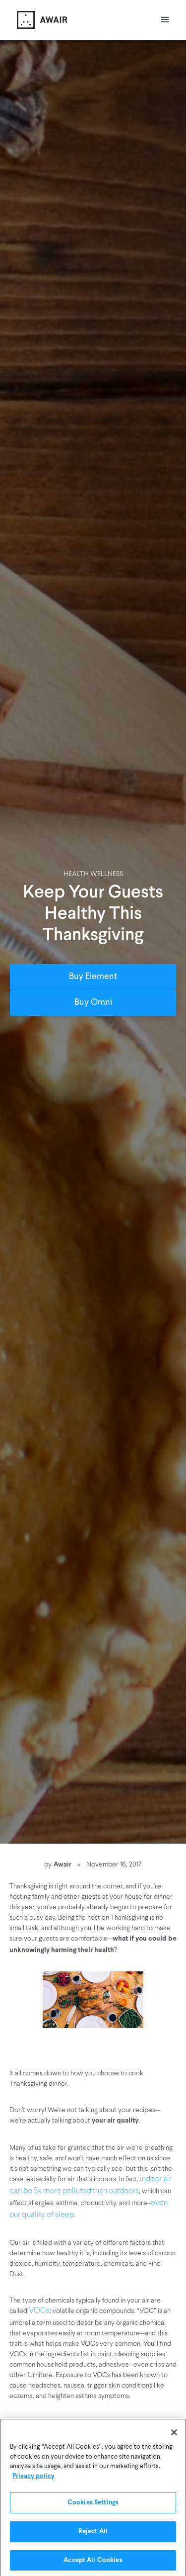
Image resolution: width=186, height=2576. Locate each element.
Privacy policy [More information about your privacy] (33, 2478)
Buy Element (93, 976)
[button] (165, 20)
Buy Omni (93, 1002)
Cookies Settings (93, 2504)
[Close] (174, 2434)
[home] (39, 20)
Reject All (93, 2533)
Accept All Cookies (92, 2562)
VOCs (39, 2311)
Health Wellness (93, 874)
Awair (62, 1864)
